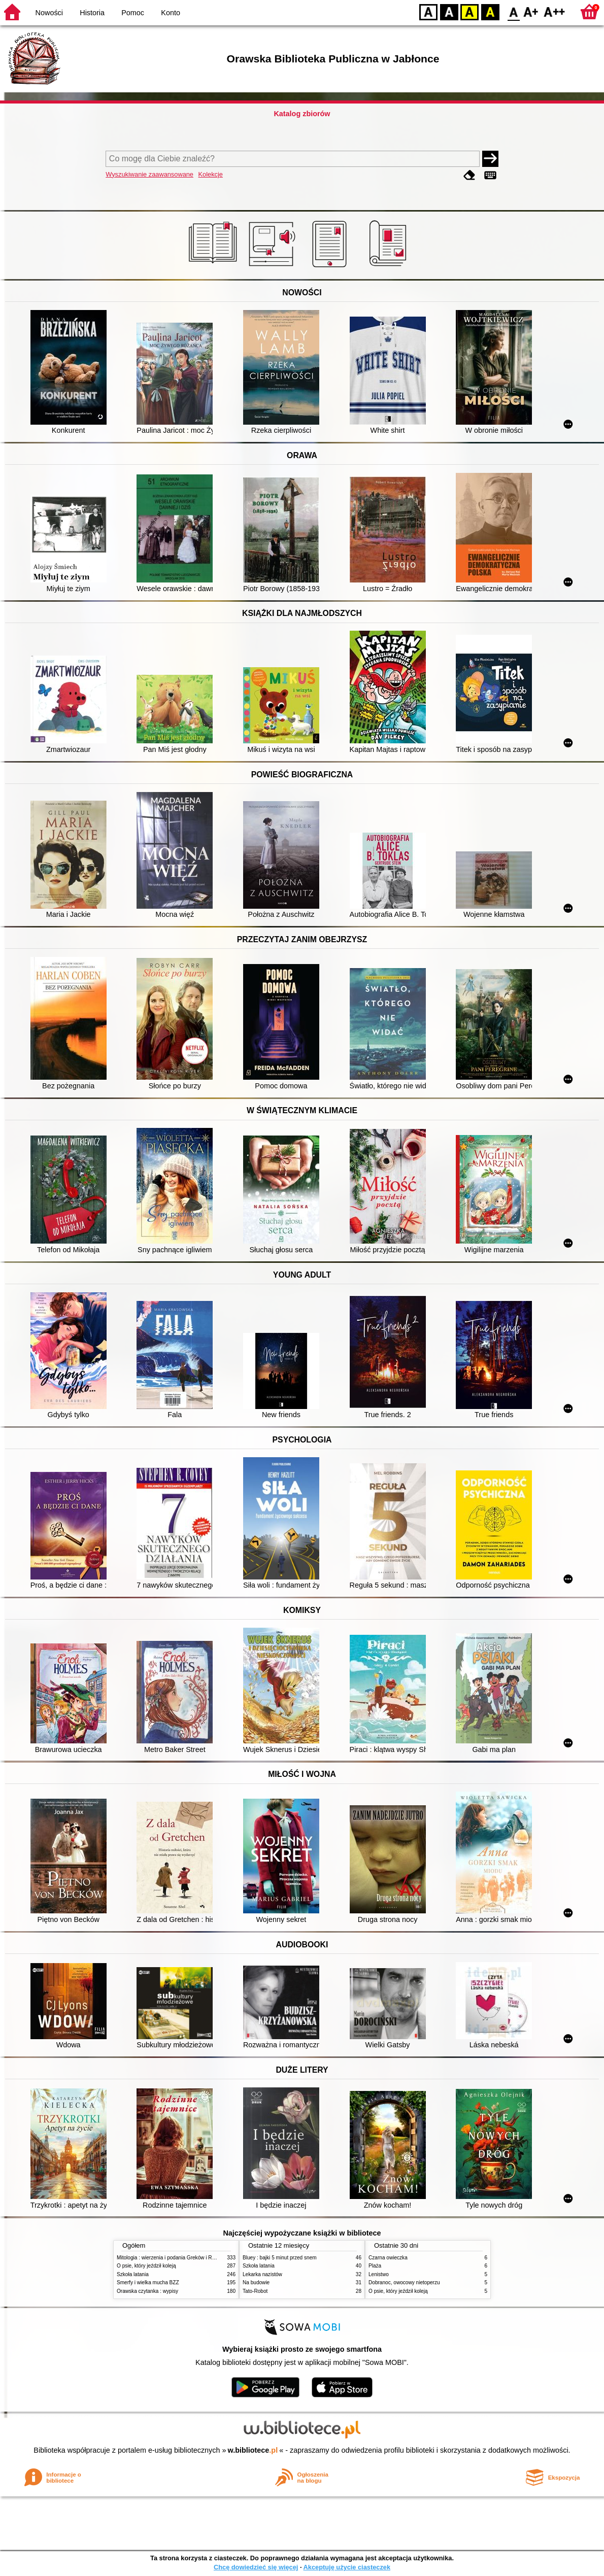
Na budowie (256, 2282)
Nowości (49, 13)
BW (449, 11)
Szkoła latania (133, 2274)
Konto (170, 13)
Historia (92, 13)
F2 (554, 11)
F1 (531, 11)
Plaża (374, 2266)
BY (490, 11)
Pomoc (132, 13)
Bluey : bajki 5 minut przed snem (280, 2257)
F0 (513, 11)
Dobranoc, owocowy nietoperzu (404, 2282)
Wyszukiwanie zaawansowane (149, 174)
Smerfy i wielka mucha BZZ (148, 2282)
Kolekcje (210, 174)
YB (469, 11)
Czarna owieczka (388, 2257)
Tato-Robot (255, 2291)
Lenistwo (378, 2274)
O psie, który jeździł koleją (146, 2266)
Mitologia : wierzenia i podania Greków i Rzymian (172, 2257)
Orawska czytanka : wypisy (147, 2291)
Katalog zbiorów (302, 114)
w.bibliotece (253, 2450)
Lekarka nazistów (262, 2274)
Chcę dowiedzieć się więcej (256, 2567)
